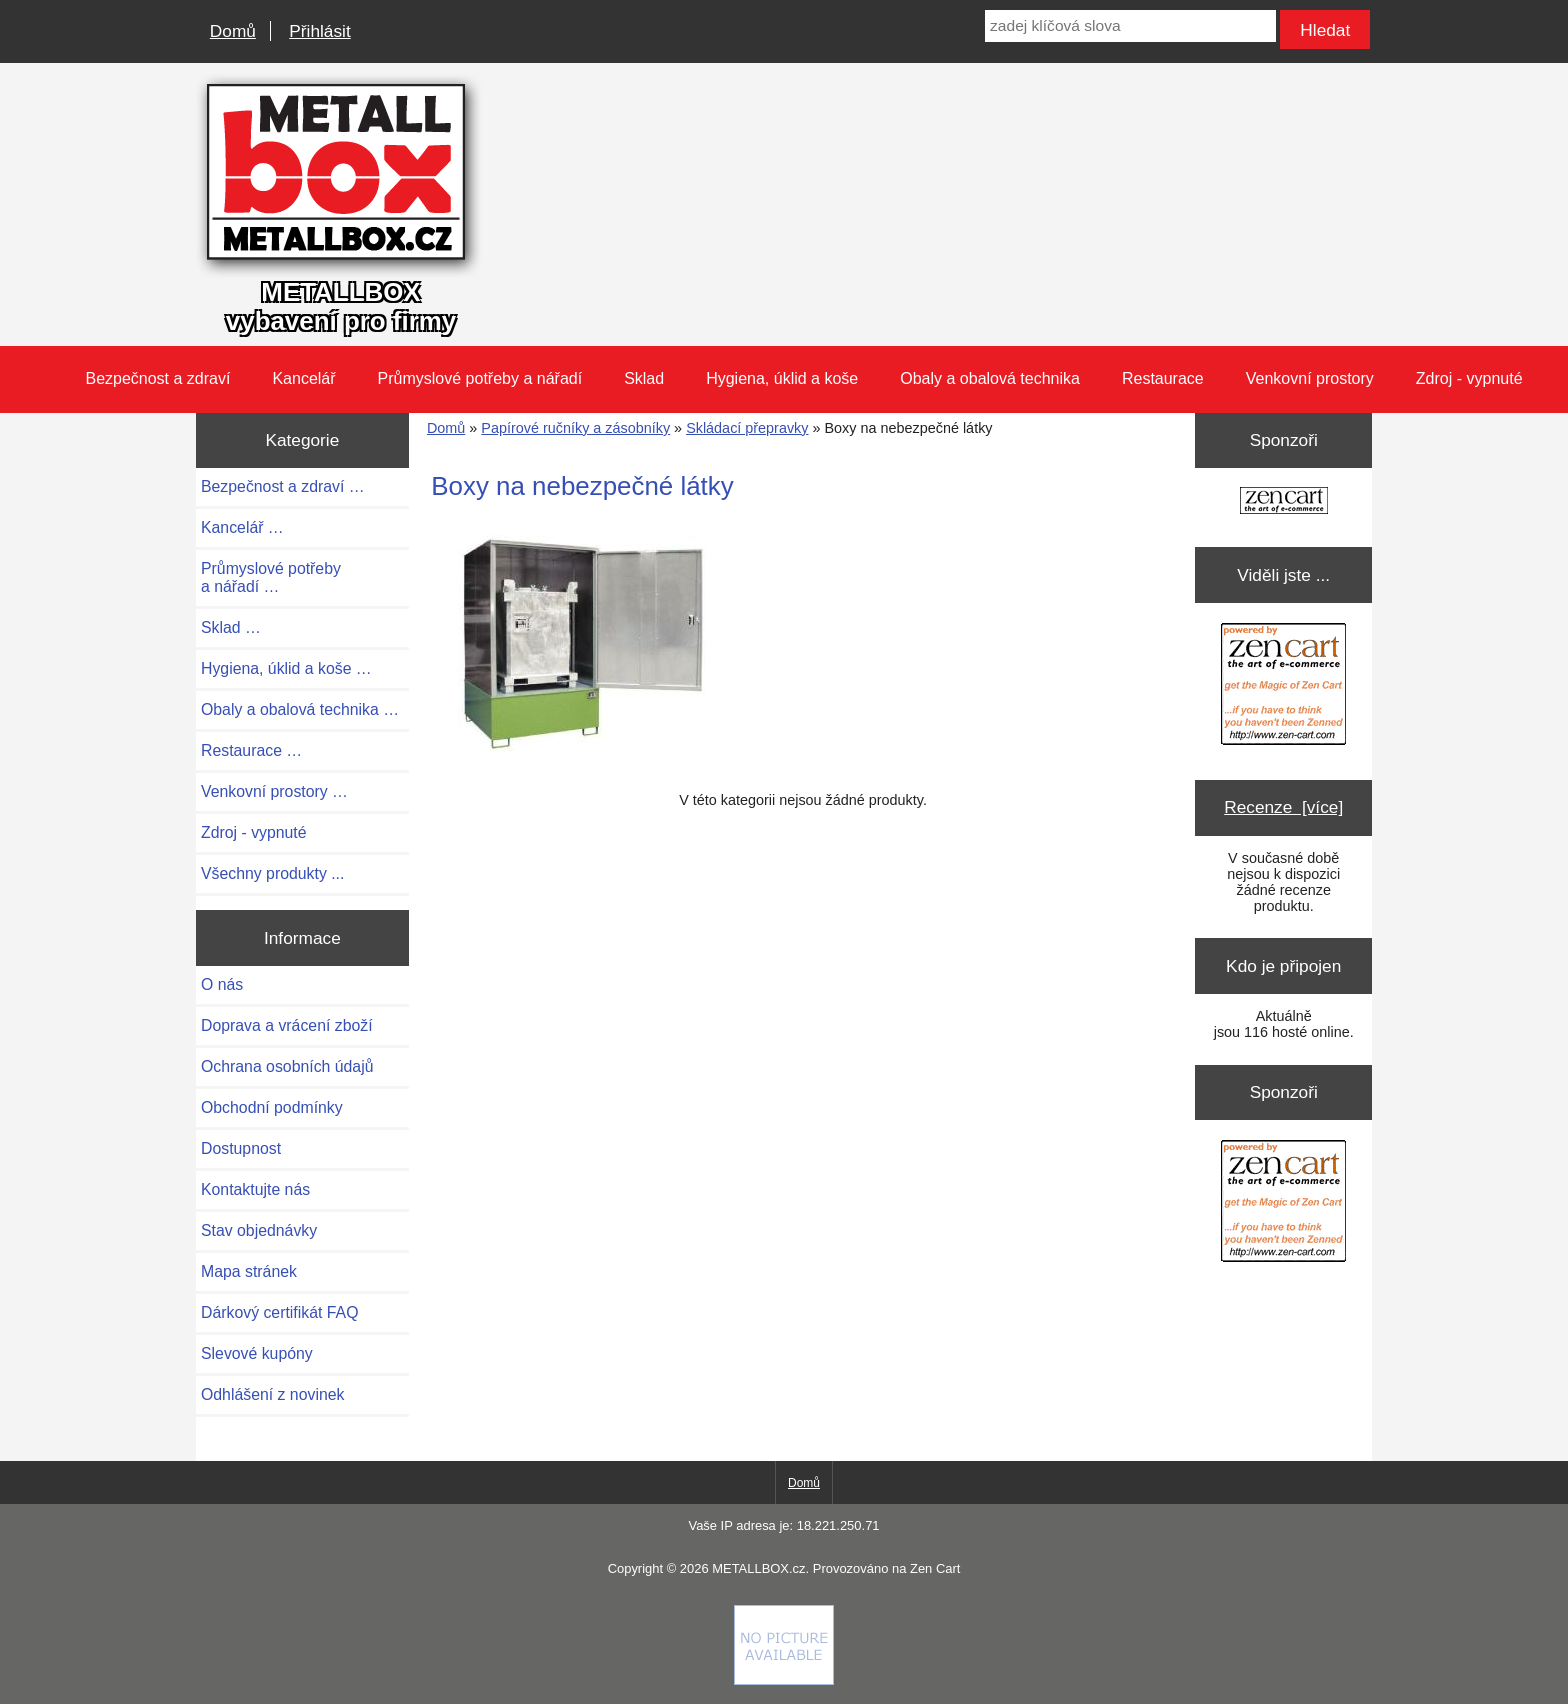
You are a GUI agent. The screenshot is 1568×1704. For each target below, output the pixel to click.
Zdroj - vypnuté (1469, 378)
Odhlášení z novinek (272, 1394)
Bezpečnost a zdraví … (283, 486)
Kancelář (303, 378)
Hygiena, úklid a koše (782, 378)
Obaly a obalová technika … (300, 709)
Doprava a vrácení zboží (287, 1025)
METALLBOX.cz (758, 1568)
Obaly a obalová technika (990, 378)
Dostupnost (241, 1148)
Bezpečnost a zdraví (157, 378)
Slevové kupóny (257, 1353)
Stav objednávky (259, 1230)
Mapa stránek (249, 1271)
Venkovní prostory (1310, 378)
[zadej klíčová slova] (1130, 26)
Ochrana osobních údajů (287, 1066)
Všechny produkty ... (272, 873)
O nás (222, 984)
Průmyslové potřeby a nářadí (480, 378)
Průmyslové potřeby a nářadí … (271, 577)
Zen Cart (935, 1568)
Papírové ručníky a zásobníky (575, 428)
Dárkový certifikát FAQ (279, 1312)
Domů (233, 31)
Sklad (644, 378)
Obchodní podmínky (272, 1107)
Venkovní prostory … (274, 791)
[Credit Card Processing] (784, 1680)
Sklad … (231, 627)
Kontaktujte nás (255, 1189)
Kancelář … (242, 527)
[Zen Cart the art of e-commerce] (1284, 502)
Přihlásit (319, 31)
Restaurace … (251, 750)
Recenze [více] (1283, 807)
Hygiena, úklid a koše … (286, 668)
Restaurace (1163, 378)
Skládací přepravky (747, 428)
